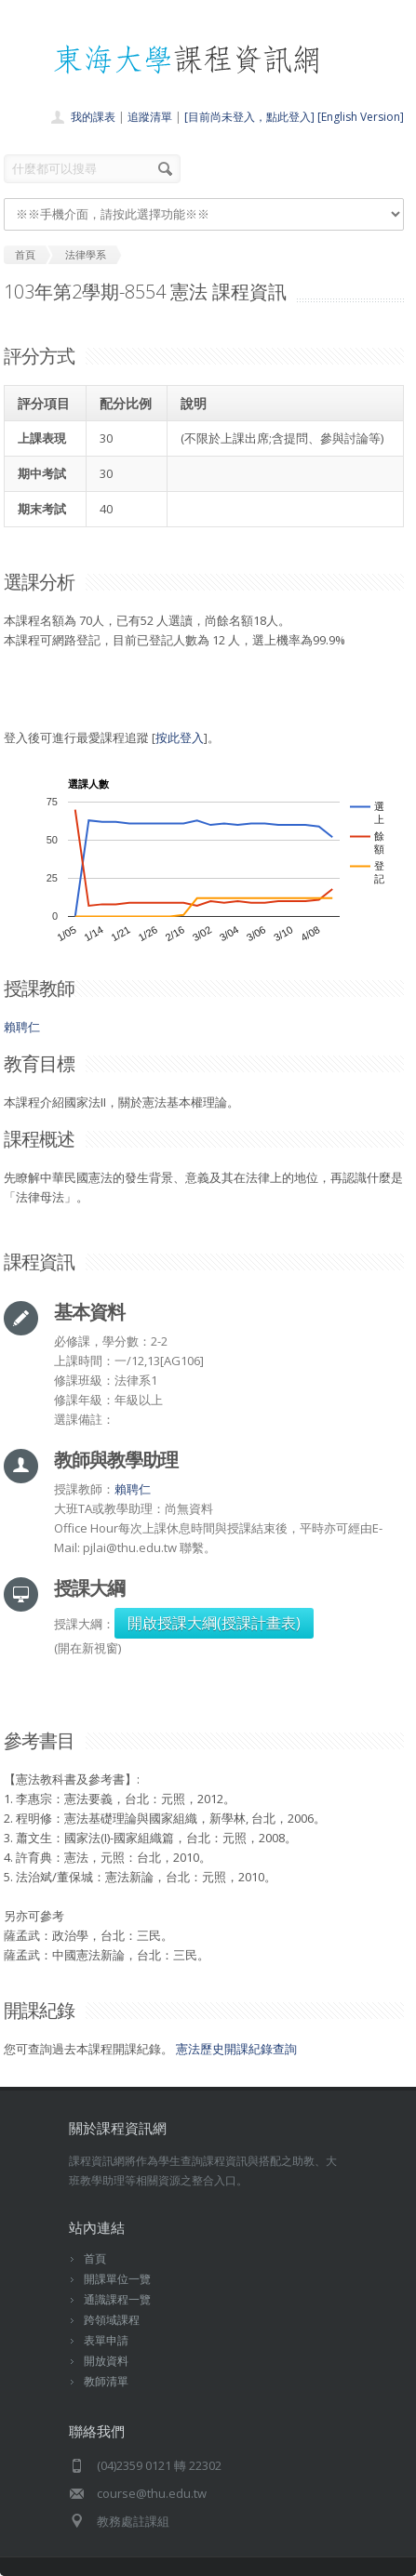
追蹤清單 (149, 117)
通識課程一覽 (117, 2299)
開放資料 (106, 2361)
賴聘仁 (22, 1026)
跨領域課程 (112, 2320)
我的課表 (93, 117)
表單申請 (106, 2340)
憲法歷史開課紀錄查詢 (236, 2048)
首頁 (95, 2258)
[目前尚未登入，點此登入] (249, 117)
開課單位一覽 (117, 2279)
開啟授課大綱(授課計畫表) (214, 1623)
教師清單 (106, 2381)
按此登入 (179, 737)
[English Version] (360, 117)
